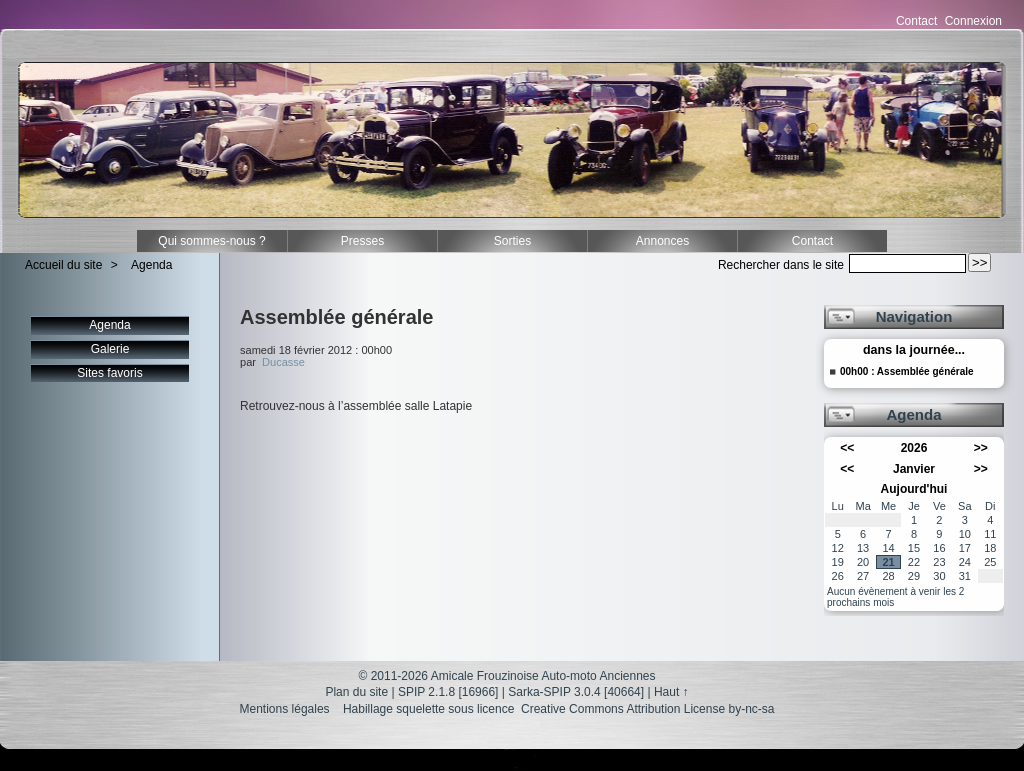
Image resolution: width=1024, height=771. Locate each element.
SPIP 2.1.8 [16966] (448, 692)
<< (847, 448)
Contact (916, 21)
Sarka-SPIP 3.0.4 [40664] (576, 692)
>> (981, 448)
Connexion (973, 21)
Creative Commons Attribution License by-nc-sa (647, 709)
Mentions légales (285, 709)
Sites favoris (109, 373)
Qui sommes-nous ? (211, 241)
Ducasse (283, 362)
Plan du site (356, 692)
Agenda (151, 265)
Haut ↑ (671, 692)
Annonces (662, 241)
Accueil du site (63, 265)
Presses (362, 241)
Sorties (512, 241)
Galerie (110, 349)
